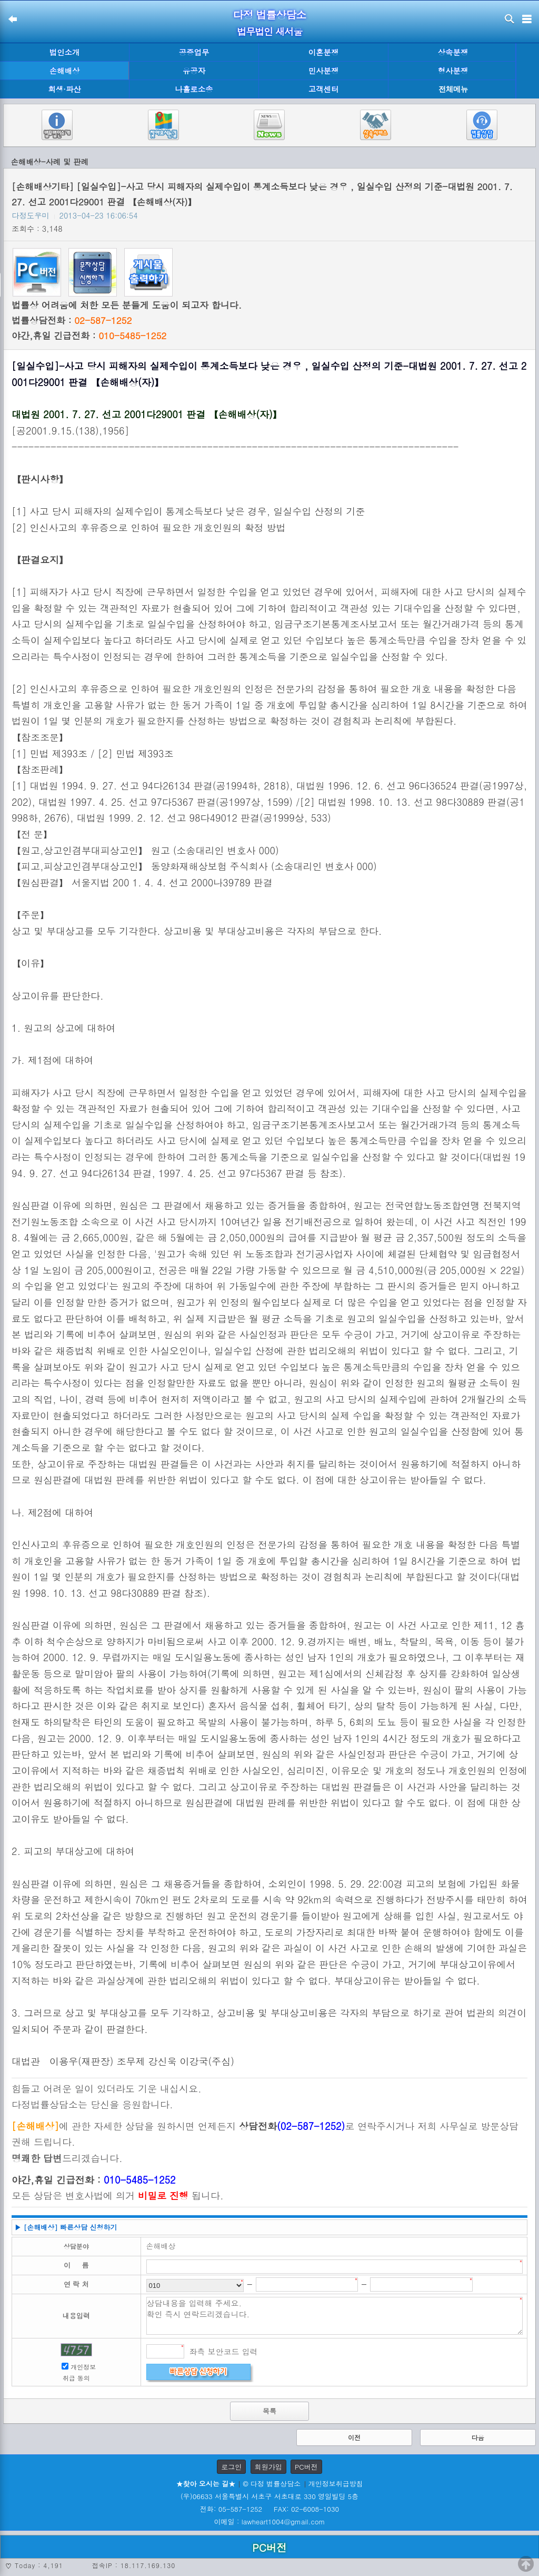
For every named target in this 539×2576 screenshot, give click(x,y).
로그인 (231, 2467)
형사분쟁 (453, 70)
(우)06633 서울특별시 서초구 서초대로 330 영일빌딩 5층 (269, 2496)
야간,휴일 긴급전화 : (89, 335)
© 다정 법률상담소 (272, 2484)
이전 (354, 2437)
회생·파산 (64, 89)
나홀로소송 (194, 89)
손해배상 (64, 70)
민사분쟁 (323, 70)
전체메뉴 (453, 89)
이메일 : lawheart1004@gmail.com (269, 2521)
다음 (478, 2437)
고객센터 (323, 89)
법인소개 (64, 52)
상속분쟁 (453, 52)
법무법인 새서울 (269, 31)
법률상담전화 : (72, 320)
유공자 (194, 70)
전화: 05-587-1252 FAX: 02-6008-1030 (269, 2509)
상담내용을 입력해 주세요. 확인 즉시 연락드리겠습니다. (334, 2316)
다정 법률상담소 (269, 14)
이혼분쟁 (323, 52)
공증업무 (194, 52)
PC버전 (306, 2467)
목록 (269, 2411)
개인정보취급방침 (335, 2484)
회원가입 (268, 2467)
